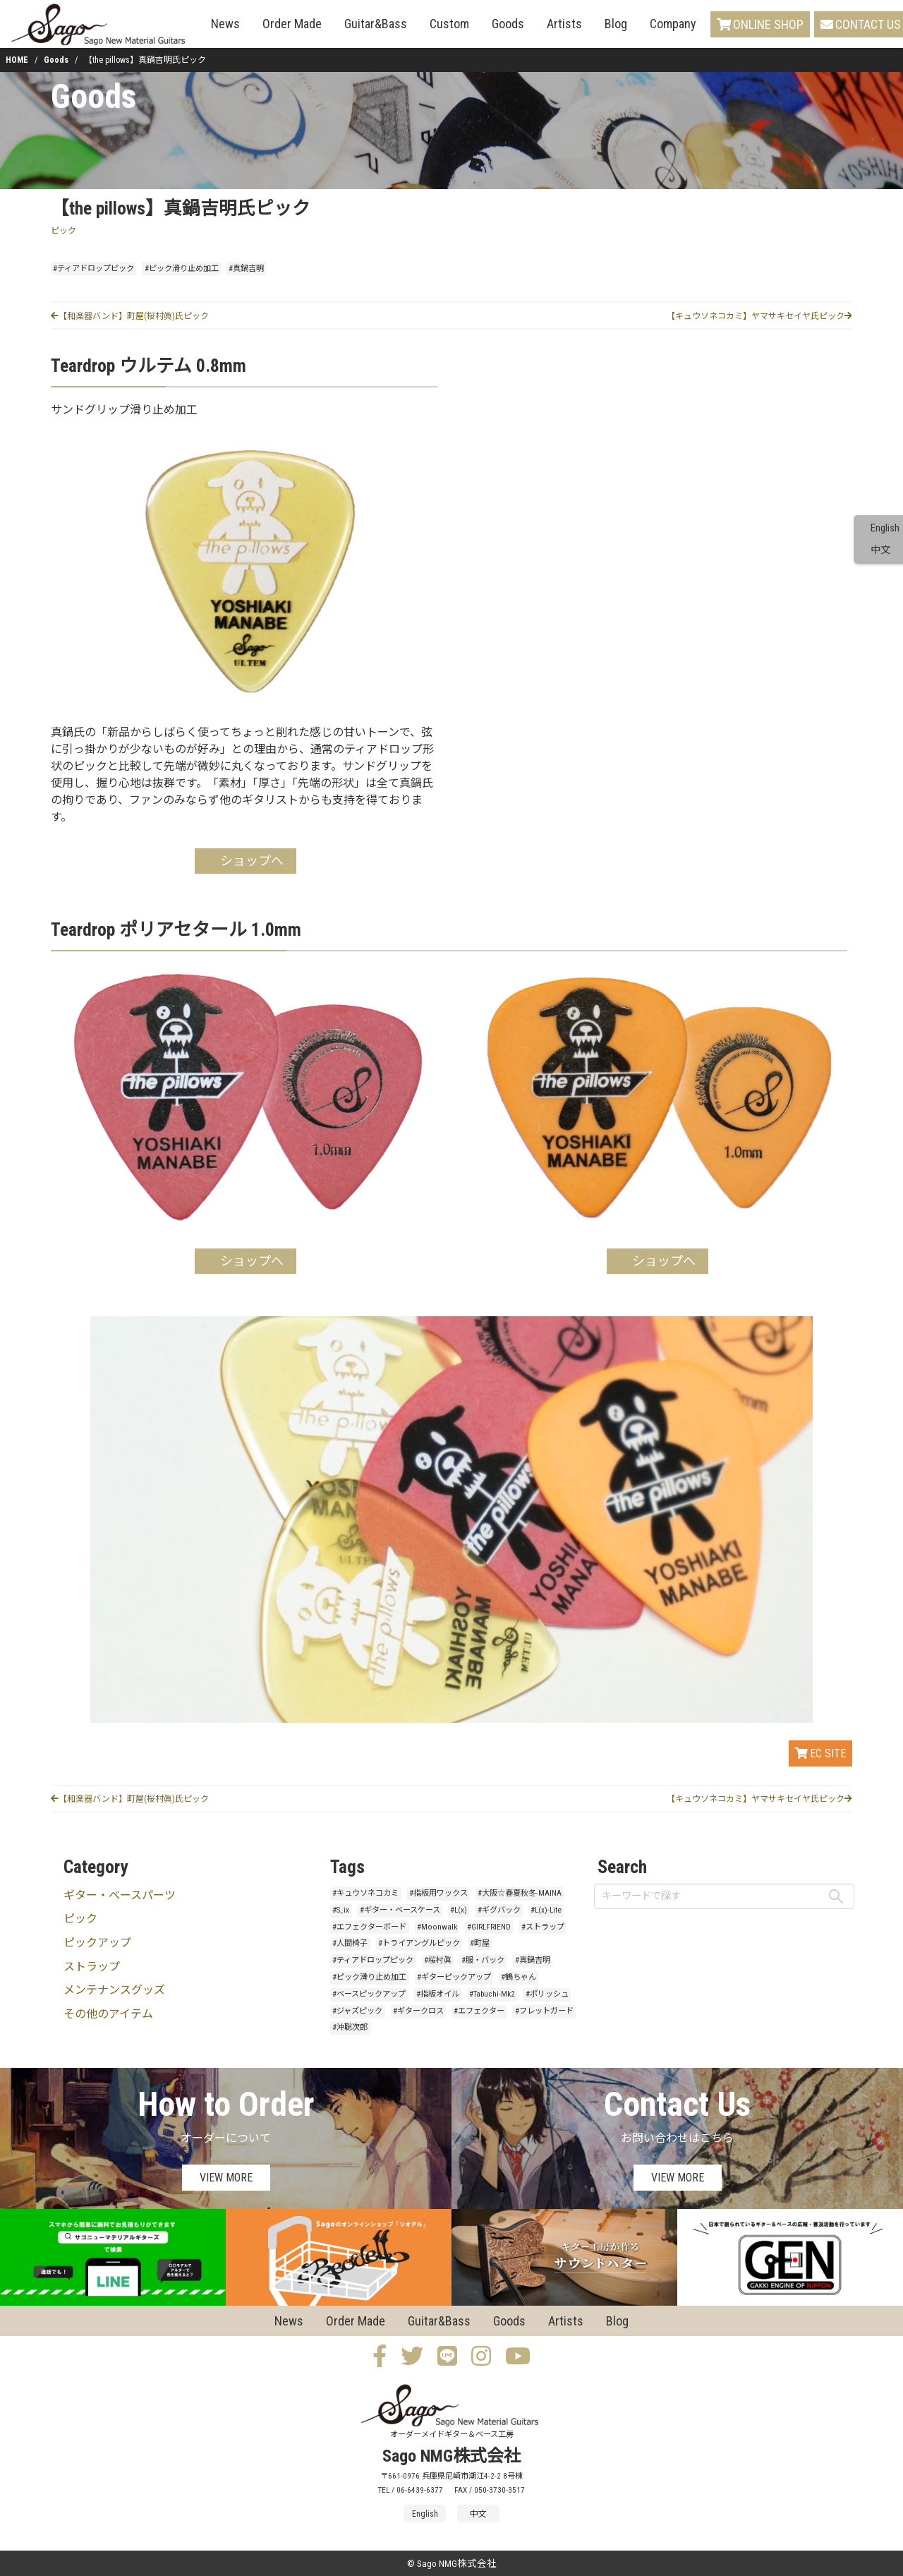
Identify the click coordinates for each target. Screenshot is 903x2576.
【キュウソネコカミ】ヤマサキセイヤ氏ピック (759, 316)
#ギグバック (499, 1910)
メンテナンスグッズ (114, 1990)
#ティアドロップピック (93, 268)
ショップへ (251, 860)
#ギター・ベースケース (400, 1910)
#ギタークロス (418, 2011)
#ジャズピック (357, 2011)
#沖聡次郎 (350, 2027)
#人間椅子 (350, 1943)
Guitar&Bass (375, 23)
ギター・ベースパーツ (119, 1895)
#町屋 (480, 1943)
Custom (449, 23)
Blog (616, 23)
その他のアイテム (108, 2014)
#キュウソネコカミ (365, 1893)
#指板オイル (437, 1994)
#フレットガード (544, 2011)
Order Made (292, 23)
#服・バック (482, 1960)
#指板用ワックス (438, 1893)
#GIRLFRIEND (489, 1927)
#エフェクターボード (369, 1927)
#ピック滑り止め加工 (182, 268)
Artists (564, 23)
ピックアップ (97, 1942)
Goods (508, 23)
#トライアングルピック (419, 1943)
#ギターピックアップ (454, 1977)
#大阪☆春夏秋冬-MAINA (520, 1893)
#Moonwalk (437, 1927)
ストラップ (91, 1966)
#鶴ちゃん (518, 1977)
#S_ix (340, 1910)
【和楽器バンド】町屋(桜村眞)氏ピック (130, 316)
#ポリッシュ (547, 1994)
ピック (63, 231)
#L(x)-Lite (546, 1910)
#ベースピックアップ (369, 1994)
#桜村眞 (438, 1960)
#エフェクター (479, 2011)
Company (673, 23)
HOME (17, 60)
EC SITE (820, 1753)
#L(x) (458, 1910)
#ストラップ (542, 1927)
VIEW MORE (226, 2177)
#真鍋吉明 (246, 268)
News (225, 23)
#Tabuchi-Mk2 (492, 1994)
